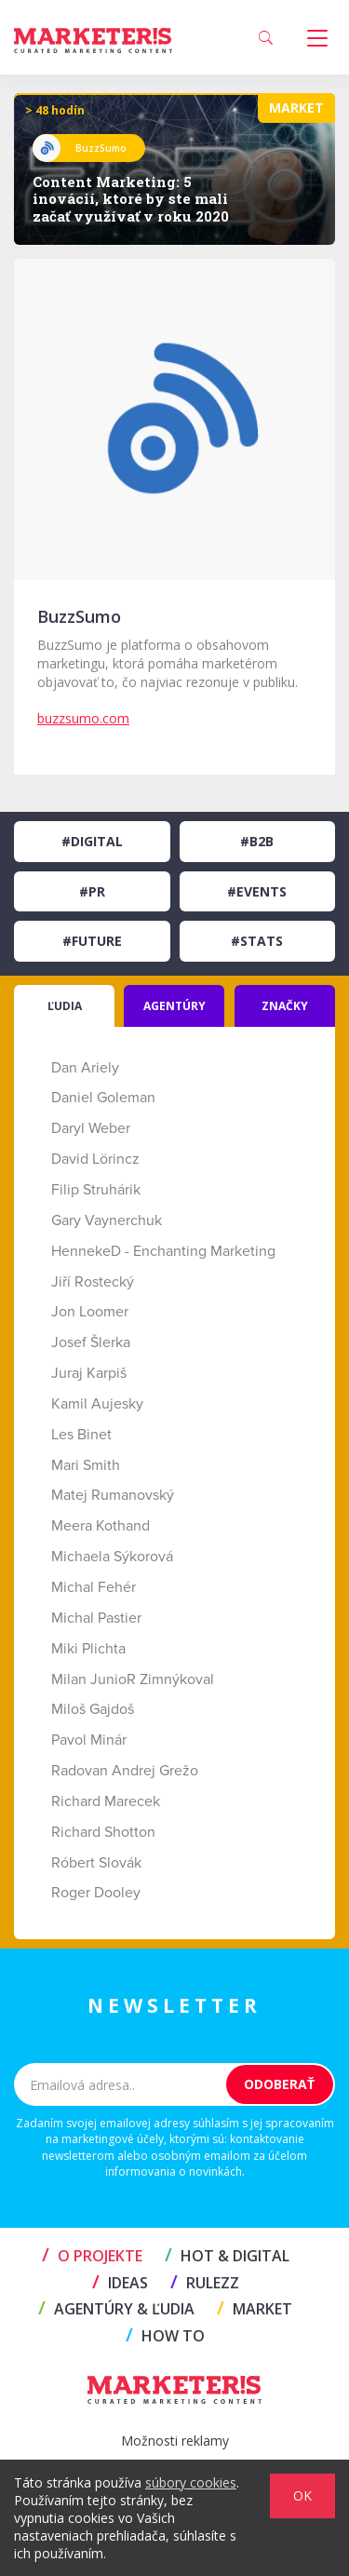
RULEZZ (204, 2283)
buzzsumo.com (83, 718)
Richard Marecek (105, 1801)
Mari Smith (85, 1465)
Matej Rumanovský (112, 1495)
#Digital (92, 841)
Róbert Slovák (96, 1863)
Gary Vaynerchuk (106, 1220)
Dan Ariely (85, 1068)
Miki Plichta (88, 1648)
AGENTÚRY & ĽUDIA (116, 2309)
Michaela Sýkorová (112, 1556)
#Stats (257, 941)
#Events (257, 891)
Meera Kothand (100, 1526)
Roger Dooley (96, 1892)
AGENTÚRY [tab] (174, 1006)
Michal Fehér (93, 1587)
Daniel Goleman (103, 1097)
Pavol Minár (89, 1740)
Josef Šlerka (90, 1342)
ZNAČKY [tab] (285, 1006)
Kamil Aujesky (97, 1404)
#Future (92, 941)
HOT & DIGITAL (227, 2256)
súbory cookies (190, 2482)
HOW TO (165, 2336)
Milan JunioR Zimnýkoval (132, 1679)
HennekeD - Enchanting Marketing (163, 1251)
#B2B (257, 841)
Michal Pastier (96, 1618)
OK (302, 2495)
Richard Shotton (103, 1832)
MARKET (254, 2309)
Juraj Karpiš (89, 1373)
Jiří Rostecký (92, 1282)
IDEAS (120, 2283)
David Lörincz (95, 1159)
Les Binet (81, 1434)
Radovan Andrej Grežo (124, 1770)
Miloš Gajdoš (92, 1709)
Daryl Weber (90, 1128)
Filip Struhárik (96, 1189)
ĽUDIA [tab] (64, 1006)
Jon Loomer (89, 1311)
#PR (92, 891)
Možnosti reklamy (175, 2440)
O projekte (92, 2256)
